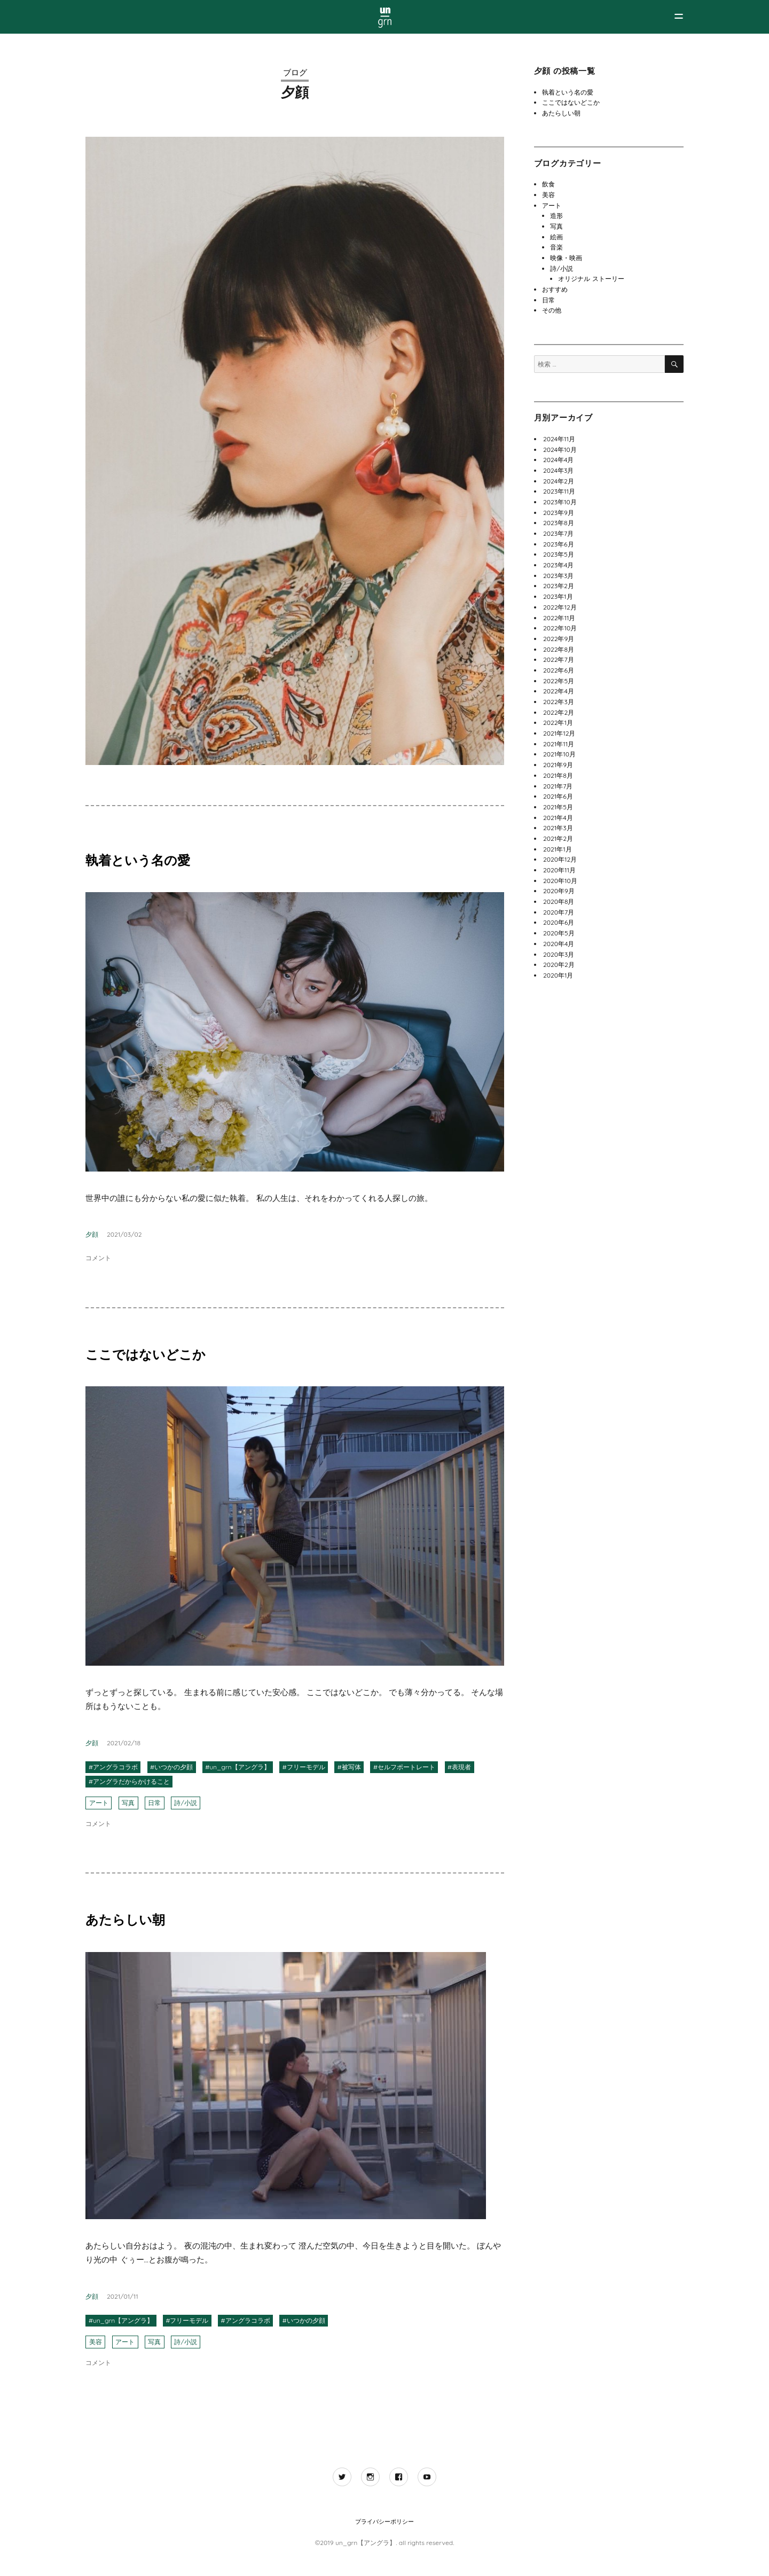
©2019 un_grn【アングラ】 (355, 2543)
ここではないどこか (145, 1354)
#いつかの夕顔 (171, 1767)
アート (98, 1803)
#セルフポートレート (404, 1767)
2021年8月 (558, 775)
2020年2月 (559, 965)
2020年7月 (558, 912)
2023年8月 (558, 523)
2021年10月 (559, 754)
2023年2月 (558, 586)
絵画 (556, 237)
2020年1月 (558, 975)
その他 (551, 310)
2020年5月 (559, 933)
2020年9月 (559, 891)
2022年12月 (560, 607)
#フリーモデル (304, 1767)
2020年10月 (560, 881)
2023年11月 (559, 491)
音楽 (556, 247)
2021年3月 (558, 828)
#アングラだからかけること (129, 1781)
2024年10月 (560, 450)
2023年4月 (558, 565)
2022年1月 (558, 723)
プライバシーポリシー (384, 2521)
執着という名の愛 (137, 860)
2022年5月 (558, 681)
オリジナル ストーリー (591, 279)
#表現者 (459, 1767)
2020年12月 (560, 859)
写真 (128, 1803)
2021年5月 (558, 807)
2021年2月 (558, 838)
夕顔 (91, 1234)
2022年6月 (558, 670)
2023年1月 (558, 596)
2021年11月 (558, 744)
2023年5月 (558, 554)
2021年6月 (558, 796)
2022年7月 (558, 659)
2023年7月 (558, 533)
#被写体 (349, 1767)
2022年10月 (560, 628)
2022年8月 (558, 649)
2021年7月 (557, 786)
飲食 (548, 184)
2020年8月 (559, 901)
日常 (154, 1803)
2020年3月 (558, 954)
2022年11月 (559, 618)
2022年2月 (558, 712)
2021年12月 (559, 733)
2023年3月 (558, 576)
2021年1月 (557, 849)
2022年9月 (558, 639)
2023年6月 (558, 544)
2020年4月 (558, 944)
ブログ (295, 72)
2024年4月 (558, 460)
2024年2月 (558, 481)
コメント (98, 1258)
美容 (95, 2342)
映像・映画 (566, 258)
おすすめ (555, 289)
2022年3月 (558, 702)
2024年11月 (559, 439)
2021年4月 (558, 818)
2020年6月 (559, 922)
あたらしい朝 (125, 1919)
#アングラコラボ (113, 1767)
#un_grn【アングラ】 (237, 1767)
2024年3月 (558, 470)
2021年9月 (558, 765)
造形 (556, 216)
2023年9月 (558, 513)
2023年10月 (560, 502)
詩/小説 (185, 1803)
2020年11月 (559, 870)
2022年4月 (558, 691)
